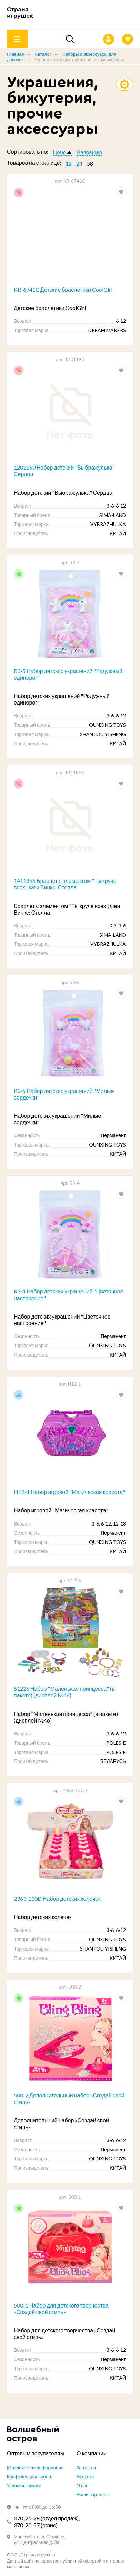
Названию (89, 152)
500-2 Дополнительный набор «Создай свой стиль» (69, 2098)
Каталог (43, 54)
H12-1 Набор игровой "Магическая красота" (69, 1492)
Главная (15, 54)
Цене (59, 152)
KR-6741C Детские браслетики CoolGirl (63, 289)
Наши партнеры (93, 2494)
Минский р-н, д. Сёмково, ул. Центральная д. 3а (40, 2539)
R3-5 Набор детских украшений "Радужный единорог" (68, 674)
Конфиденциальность (29, 2476)
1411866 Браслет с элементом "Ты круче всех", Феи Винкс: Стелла (65, 883)
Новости (85, 2476)
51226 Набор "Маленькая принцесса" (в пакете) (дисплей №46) (64, 1691)
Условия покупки (24, 2485)
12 (69, 163)
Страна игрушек (20, 13)
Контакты (86, 2467)
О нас (82, 2485)
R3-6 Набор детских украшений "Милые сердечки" (64, 1094)
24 (79, 163)
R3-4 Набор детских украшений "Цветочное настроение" (68, 1294)
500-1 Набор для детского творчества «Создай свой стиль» (61, 2308)
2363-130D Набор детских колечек (57, 1898)
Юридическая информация (35, 2467)
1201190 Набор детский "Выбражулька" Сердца (64, 470)
